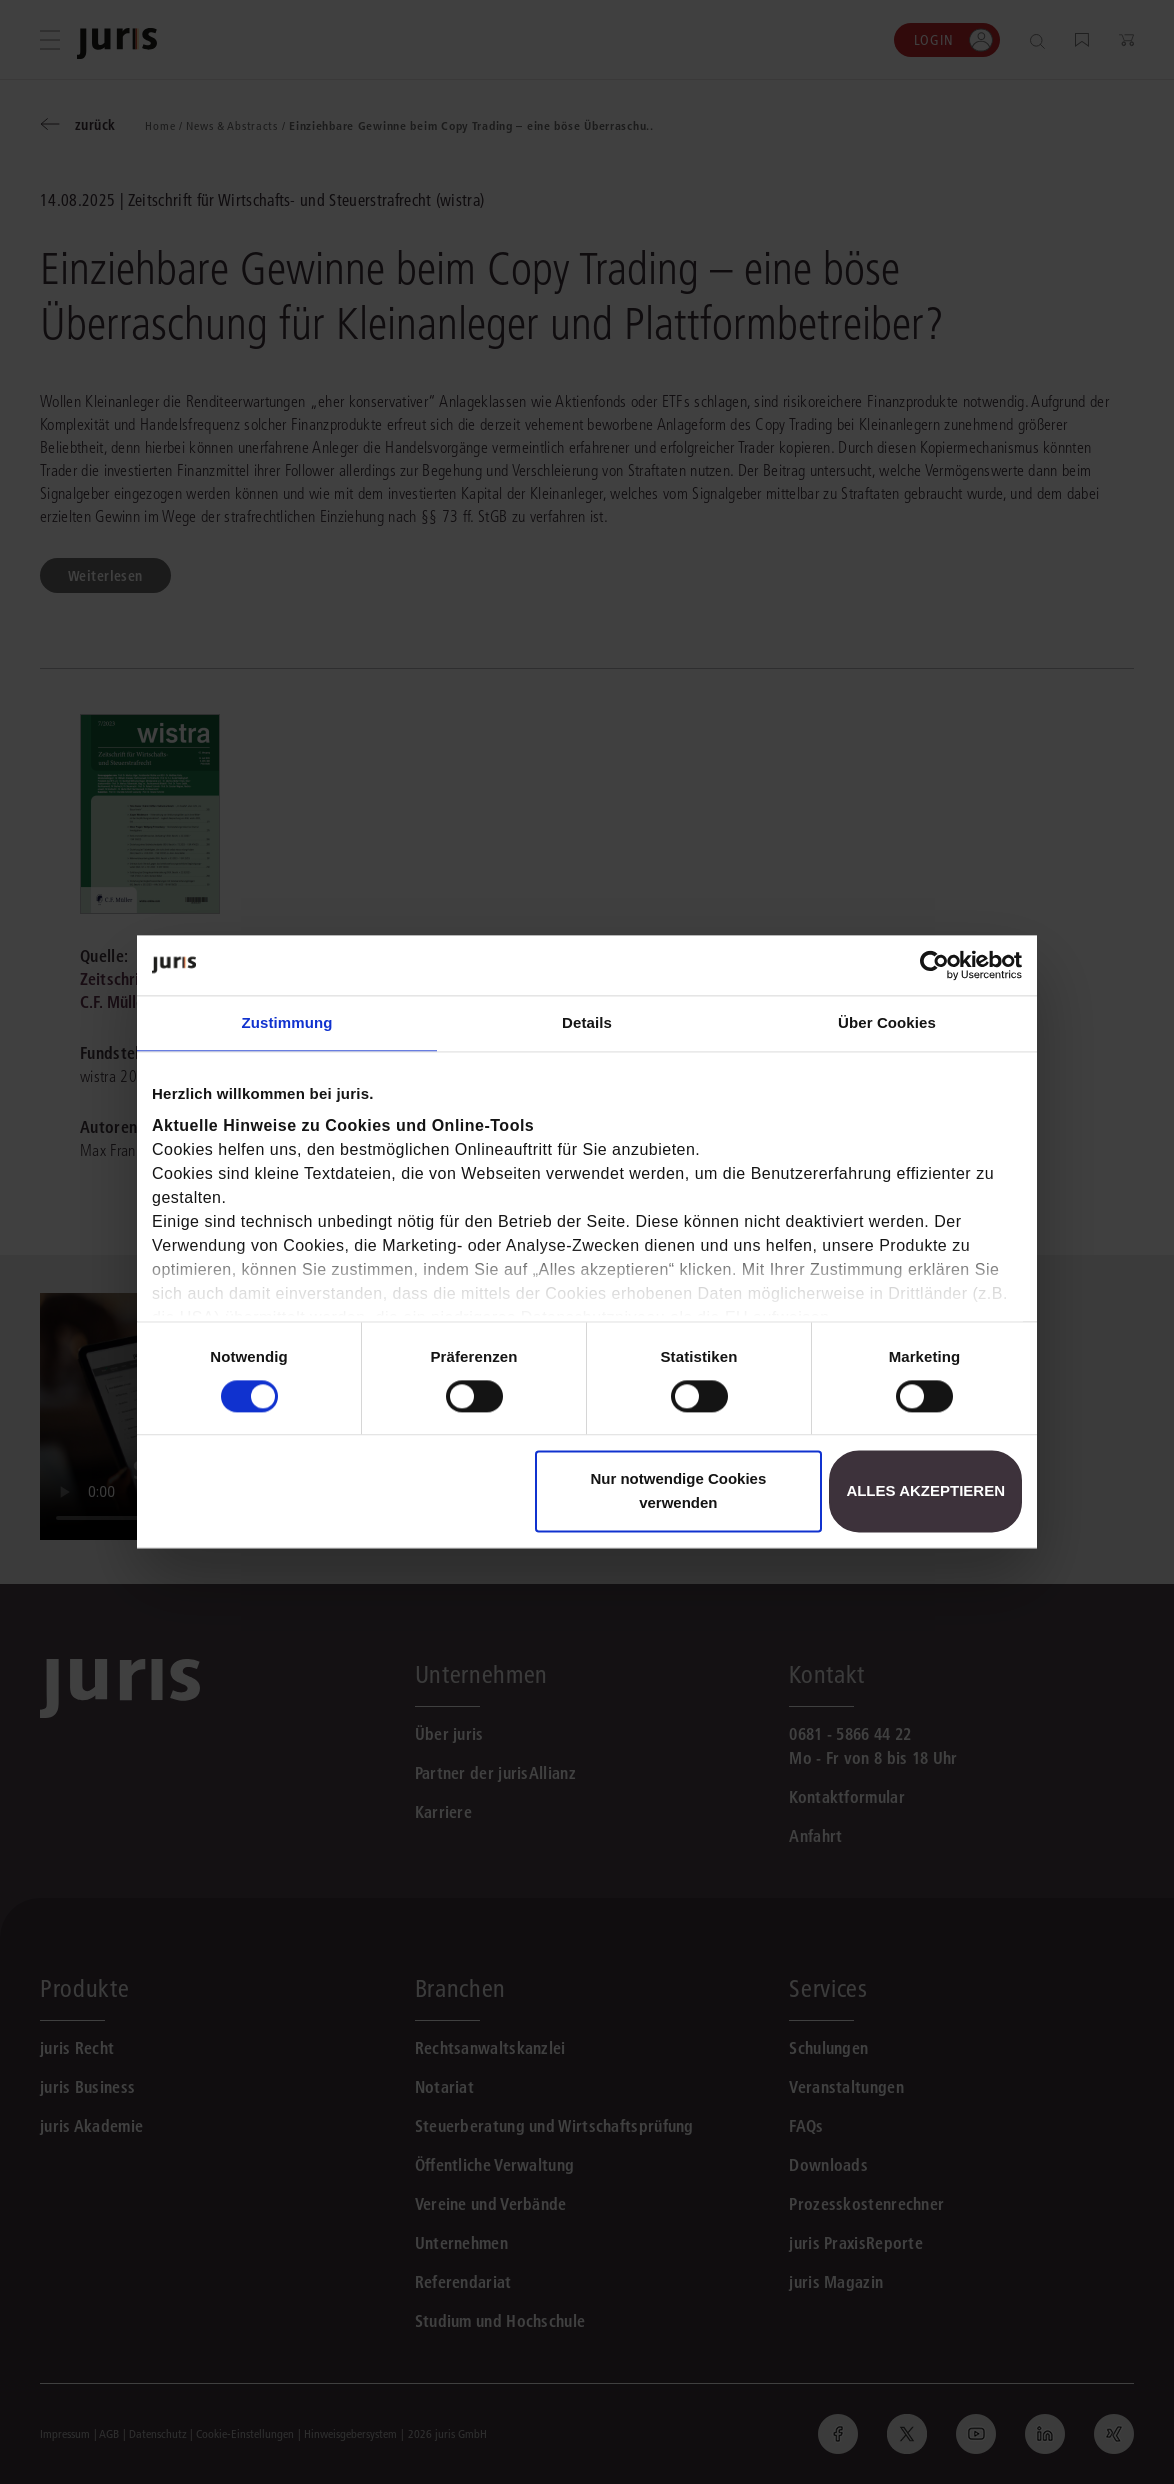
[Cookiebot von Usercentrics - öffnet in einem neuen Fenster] (934, 965)
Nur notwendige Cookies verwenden (678, 1491)
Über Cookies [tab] (887, 1022)
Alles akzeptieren (925, 1491)
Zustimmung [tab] (287, 1022)
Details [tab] (587, 1022)
